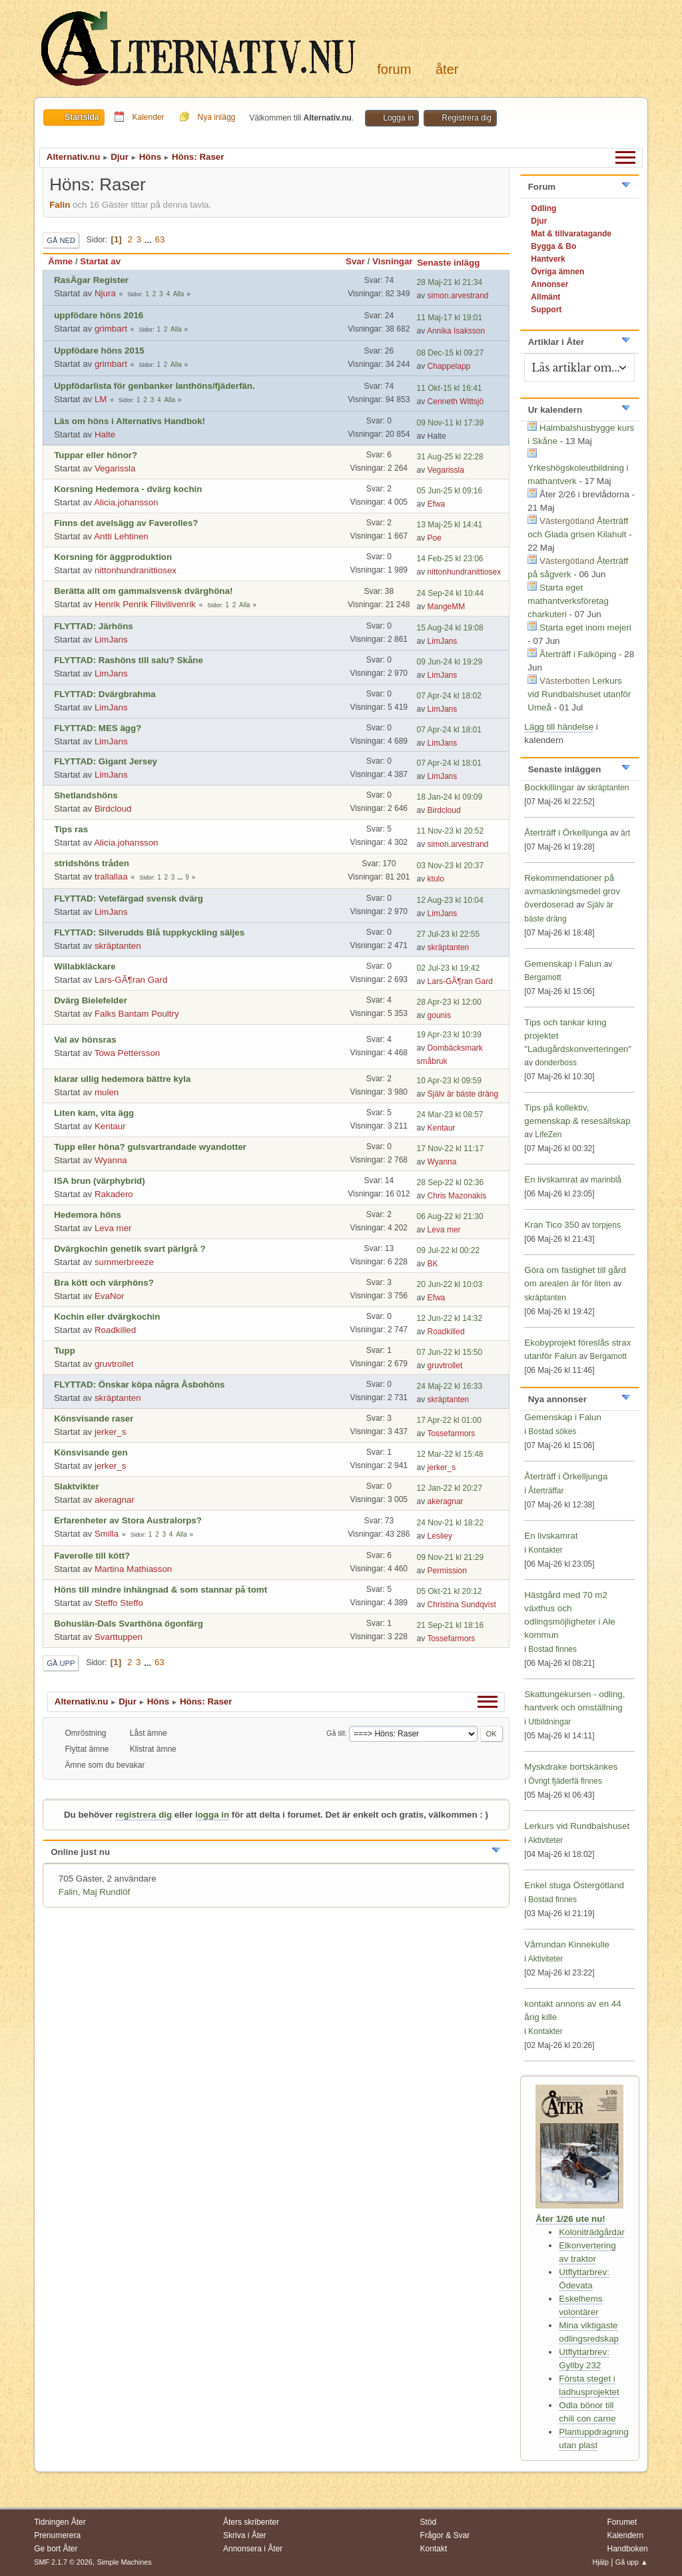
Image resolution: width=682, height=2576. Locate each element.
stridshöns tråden (91, 863)
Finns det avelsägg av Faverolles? (126, 523)
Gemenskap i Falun (562, 964)
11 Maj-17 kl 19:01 (450, 317)
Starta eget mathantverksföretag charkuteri (568, 601)
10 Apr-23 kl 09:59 (449, 1080)
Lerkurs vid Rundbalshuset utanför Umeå (579, 694)
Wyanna (111, 1160)
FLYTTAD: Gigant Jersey (105, 761)
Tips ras (71, 829)
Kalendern (625, 2535)
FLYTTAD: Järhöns (93, 626)
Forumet (622, 2522)
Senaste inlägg (454, 263)
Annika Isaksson (456, 331)
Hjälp (600, 2562)
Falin (59, 205)
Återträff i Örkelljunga (565, 833)
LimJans (111, 639)
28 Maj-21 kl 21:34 (450, 282)
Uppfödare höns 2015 (99, 351)
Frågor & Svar (445, 2535)
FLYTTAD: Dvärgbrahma (105, 694)
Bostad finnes (552, 1649)
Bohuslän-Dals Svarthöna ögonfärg (128, 1624)
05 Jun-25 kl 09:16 (450, 490)
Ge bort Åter (55, 2548)
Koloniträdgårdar (592, 2232)
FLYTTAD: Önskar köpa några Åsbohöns (139, 1385)
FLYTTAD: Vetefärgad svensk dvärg (128, 898)
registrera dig (143, 1815)
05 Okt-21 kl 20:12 (449, 1591)
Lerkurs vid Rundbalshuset (576, 1826)
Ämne (60, 261)
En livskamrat (550, 1179)
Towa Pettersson (128, 1053)
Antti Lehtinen (121, 536)
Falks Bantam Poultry (137, 1014)
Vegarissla (115, 468)
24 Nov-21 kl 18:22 (450, 1522)
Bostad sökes (552, 1431)
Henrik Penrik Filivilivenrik (145, 604)
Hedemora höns (87, 1215)
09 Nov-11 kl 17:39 (450, 422)
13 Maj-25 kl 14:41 (450, 524)
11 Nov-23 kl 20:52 (450, 831)
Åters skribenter (251, 2522)
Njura (105, 293)
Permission (447, 1570)
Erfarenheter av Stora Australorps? (128, 1520)
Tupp (64, 1351)
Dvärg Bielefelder (90, 1000)
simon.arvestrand (458, 295)
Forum (394, 69)
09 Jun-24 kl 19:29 (450, 661)
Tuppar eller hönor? (95, 455)
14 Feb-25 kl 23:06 (450, 558)
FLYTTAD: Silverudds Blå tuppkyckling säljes (149, 932)
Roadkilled (115, 1330)
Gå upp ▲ (631, 2562)
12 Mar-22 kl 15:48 (450, 1454)
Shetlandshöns (86, 795)
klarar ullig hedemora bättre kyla (122, 1079)
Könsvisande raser (93, 1418)
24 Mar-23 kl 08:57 (450, 1114)
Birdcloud (113, 809)
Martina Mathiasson (133, 1569)
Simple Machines (124, 2562)
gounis (439, 1015)
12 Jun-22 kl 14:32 (450, 1318)
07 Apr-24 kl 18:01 (449, 729)
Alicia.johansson (126, 502)
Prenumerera (57, 2535)
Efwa (437, 504)
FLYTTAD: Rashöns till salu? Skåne (128, 660)
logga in (212, 1815)
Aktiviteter (545, 1840)
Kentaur (110, 1126)
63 (160, 239)
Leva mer (113, 1228)
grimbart (111, 329)
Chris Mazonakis (457, 1195)
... (150, 239)
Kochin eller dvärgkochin (107, 1317)
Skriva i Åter (244, 2535)
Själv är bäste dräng (463, 1094)
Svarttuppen (119, 1637)
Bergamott (542, 977)
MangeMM (447, 606)
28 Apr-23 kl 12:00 (449, 1002)
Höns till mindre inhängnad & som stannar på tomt (160, 1590)
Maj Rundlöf (106, 1892)
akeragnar (115, 1500)
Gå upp (61, 1663)
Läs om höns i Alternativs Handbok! (129, 421)
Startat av (100, 261)
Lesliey (440, 1536)
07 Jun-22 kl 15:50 (450, 1352)
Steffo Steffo (119, 1603)
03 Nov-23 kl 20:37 (450, 865)
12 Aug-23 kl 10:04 (450, 900)
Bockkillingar (549, 787)
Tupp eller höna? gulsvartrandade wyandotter (150, 1147)
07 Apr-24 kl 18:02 (449, 695)
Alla (178, 294)
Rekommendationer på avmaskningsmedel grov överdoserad (572, 891)
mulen (107, 1092)
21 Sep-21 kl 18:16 (450, 1625)
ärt (625, 833)
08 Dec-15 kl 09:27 (450, 353)
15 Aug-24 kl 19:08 (450, 628)
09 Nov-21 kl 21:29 (450, 1557)
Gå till (335, 1733)
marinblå (606, 1179)
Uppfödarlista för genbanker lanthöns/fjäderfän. (154, 386)
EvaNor (109, 1296)
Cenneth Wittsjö (456, 401)
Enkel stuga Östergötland (574, 1885)
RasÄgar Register (91, 280)
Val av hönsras (85, 1040)
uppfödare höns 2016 (98, 315)
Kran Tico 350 (552, 1225)
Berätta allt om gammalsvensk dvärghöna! (143, 591)
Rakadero (114, 1194)
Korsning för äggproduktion (113, 557)
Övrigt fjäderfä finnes (565, 1781)
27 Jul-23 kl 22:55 (448, 934)
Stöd (428, 2522)
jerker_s (110, 1432)
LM (101, 399)
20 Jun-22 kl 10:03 (450, 1284)
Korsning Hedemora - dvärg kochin (128, 489)
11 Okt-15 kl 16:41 (449, 388)
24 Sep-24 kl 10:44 (450, 593)
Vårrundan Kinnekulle (566, 1944)
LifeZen (548, 1134)
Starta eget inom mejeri (585, 628)
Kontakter (545, 1550)
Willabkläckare (85, 966)
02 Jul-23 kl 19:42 (448, 968)
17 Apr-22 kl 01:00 (449, 1420)
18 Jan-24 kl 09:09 (450, 797)
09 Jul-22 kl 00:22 (448, 1250)
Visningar (392, 261)
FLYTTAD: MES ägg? (97, 728)
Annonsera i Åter (252, 2548)
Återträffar (545, 1490)
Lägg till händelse (558, 727)
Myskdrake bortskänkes (570, 1767)
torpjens (606, 1225)
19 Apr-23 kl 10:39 (449, 1034)
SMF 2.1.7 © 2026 (63, 2562)
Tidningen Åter (60, 2522)
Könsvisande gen (90, 1452)
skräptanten (118, 946)
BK (433, 1263)
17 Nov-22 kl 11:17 (450, 1148)
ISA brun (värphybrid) (99, 1181)
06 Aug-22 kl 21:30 (450, 1216)
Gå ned (61, 240)
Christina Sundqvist (462, 1604)
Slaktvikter (76, 1486)
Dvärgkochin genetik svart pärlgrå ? (129, 1249)
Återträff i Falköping (577, 654)
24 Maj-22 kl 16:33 (450, 1386)
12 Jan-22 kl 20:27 (450, 1488)
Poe (435, 538)
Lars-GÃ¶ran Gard (131, 980)
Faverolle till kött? (92, 1556)
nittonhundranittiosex (135, 570)
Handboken (627, 2548)
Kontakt (434, 2548)
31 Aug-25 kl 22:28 (450, 456)
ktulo (436, 879)
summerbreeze (124, 1262)
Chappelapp (449, 366)
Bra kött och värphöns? (104, 1283)
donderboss (556, 1062)
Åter (447, 69)
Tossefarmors (451, 1433)
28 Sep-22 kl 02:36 (450, 1182)
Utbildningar (549, 1721)
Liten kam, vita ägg (94, 1113)
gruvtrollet (114, 1364)
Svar (355, 261)
